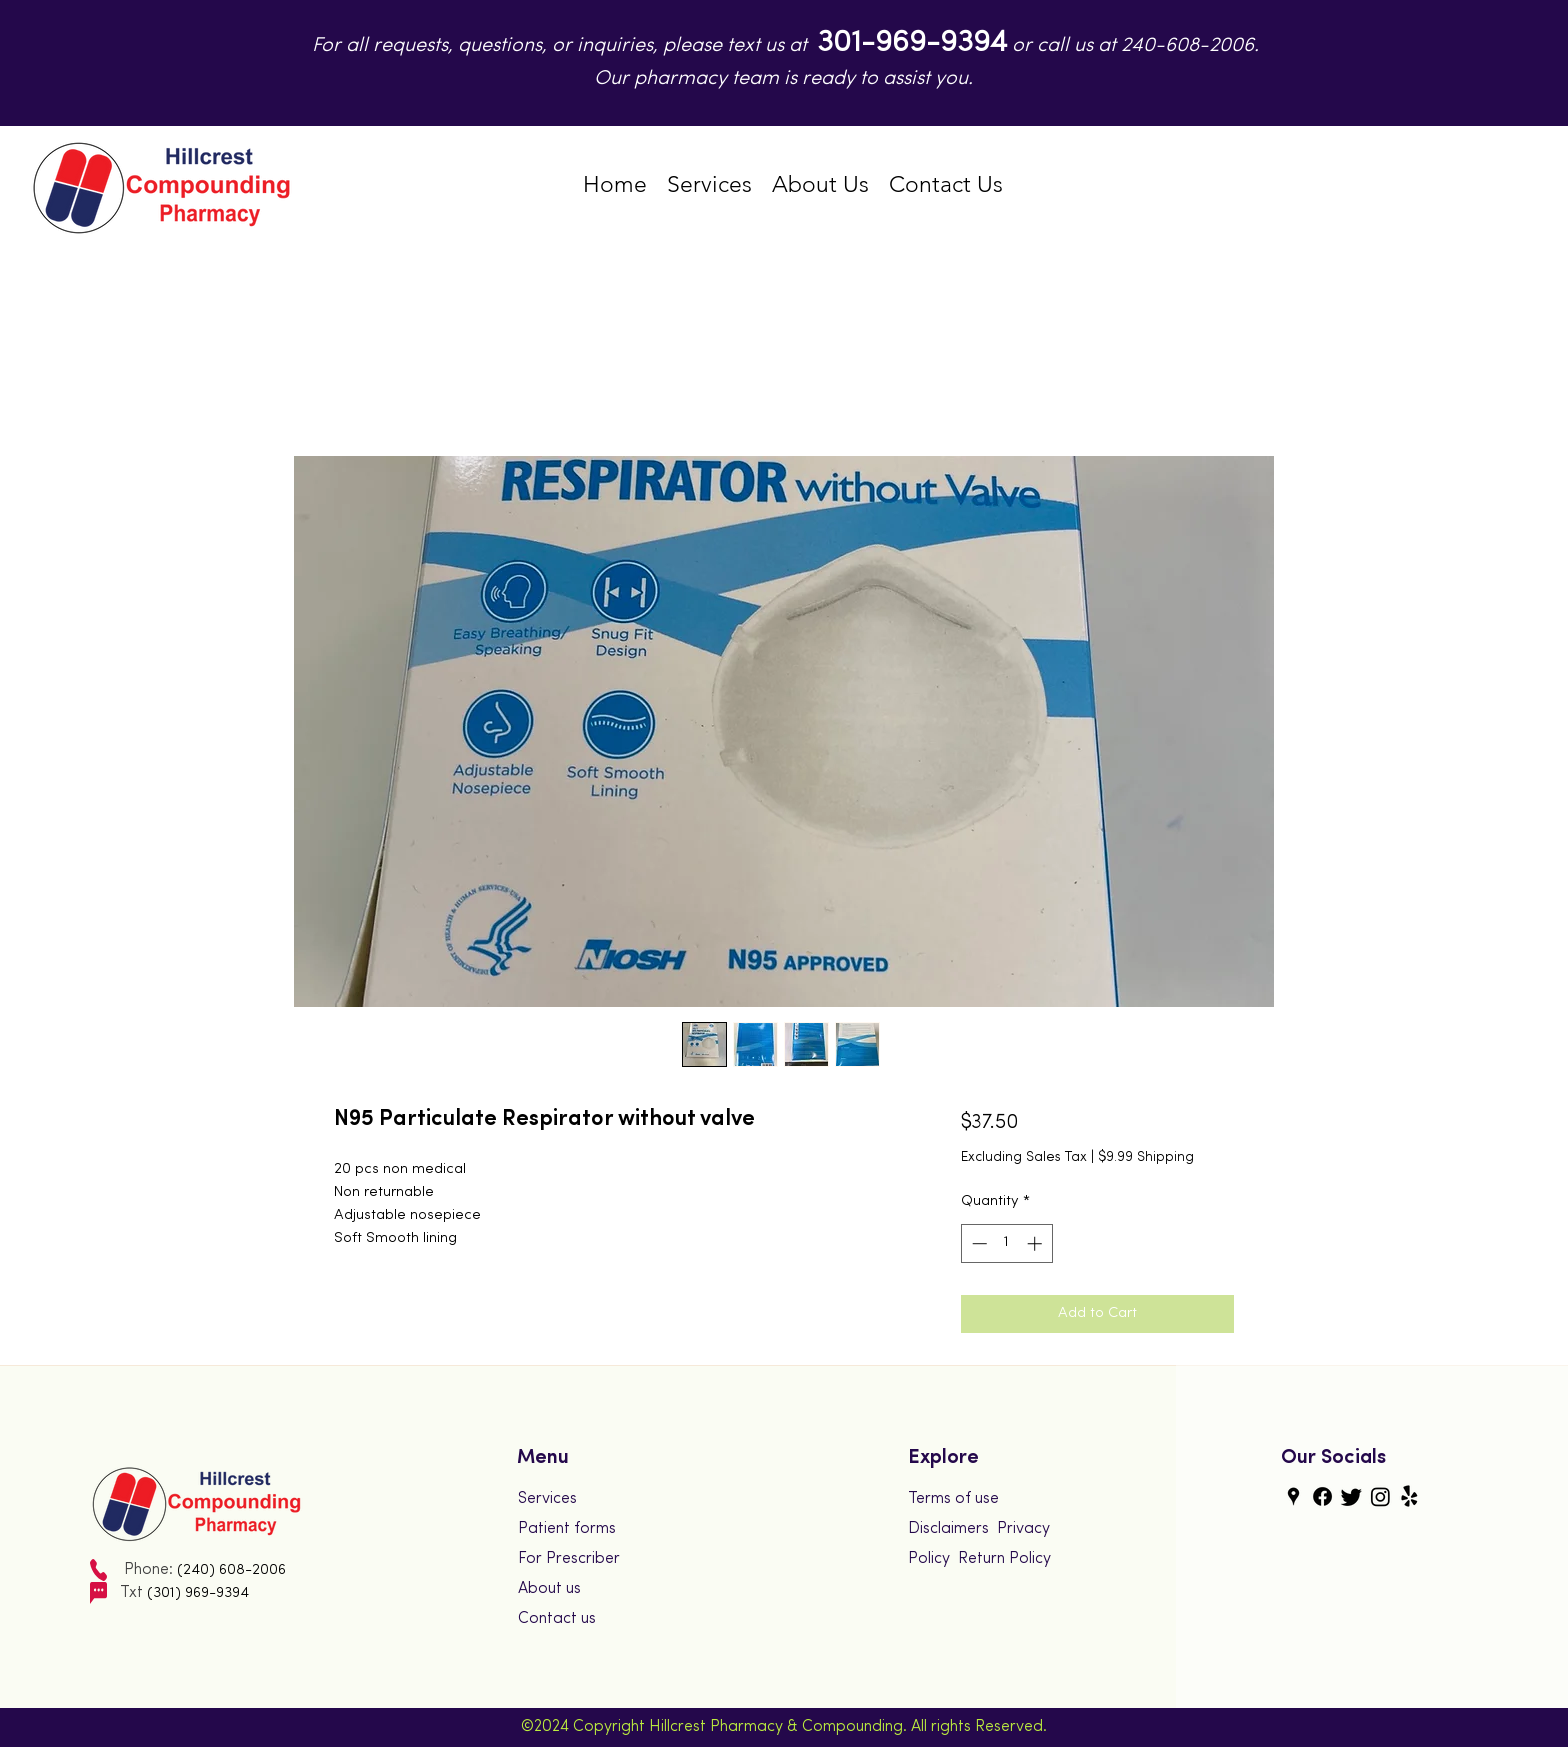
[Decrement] (977, 1243)
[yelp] (1409, 1496)
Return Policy (1004, 1559)
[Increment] (1036, 1243)
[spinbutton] (1006, 1243)
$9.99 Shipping (1146, 1157)
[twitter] (1351, 1496)
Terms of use (953, 1499)
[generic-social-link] (1322, 1496)
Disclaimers (948, 1529)
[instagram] (1380, 1496)
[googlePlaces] (1293, 1496)
